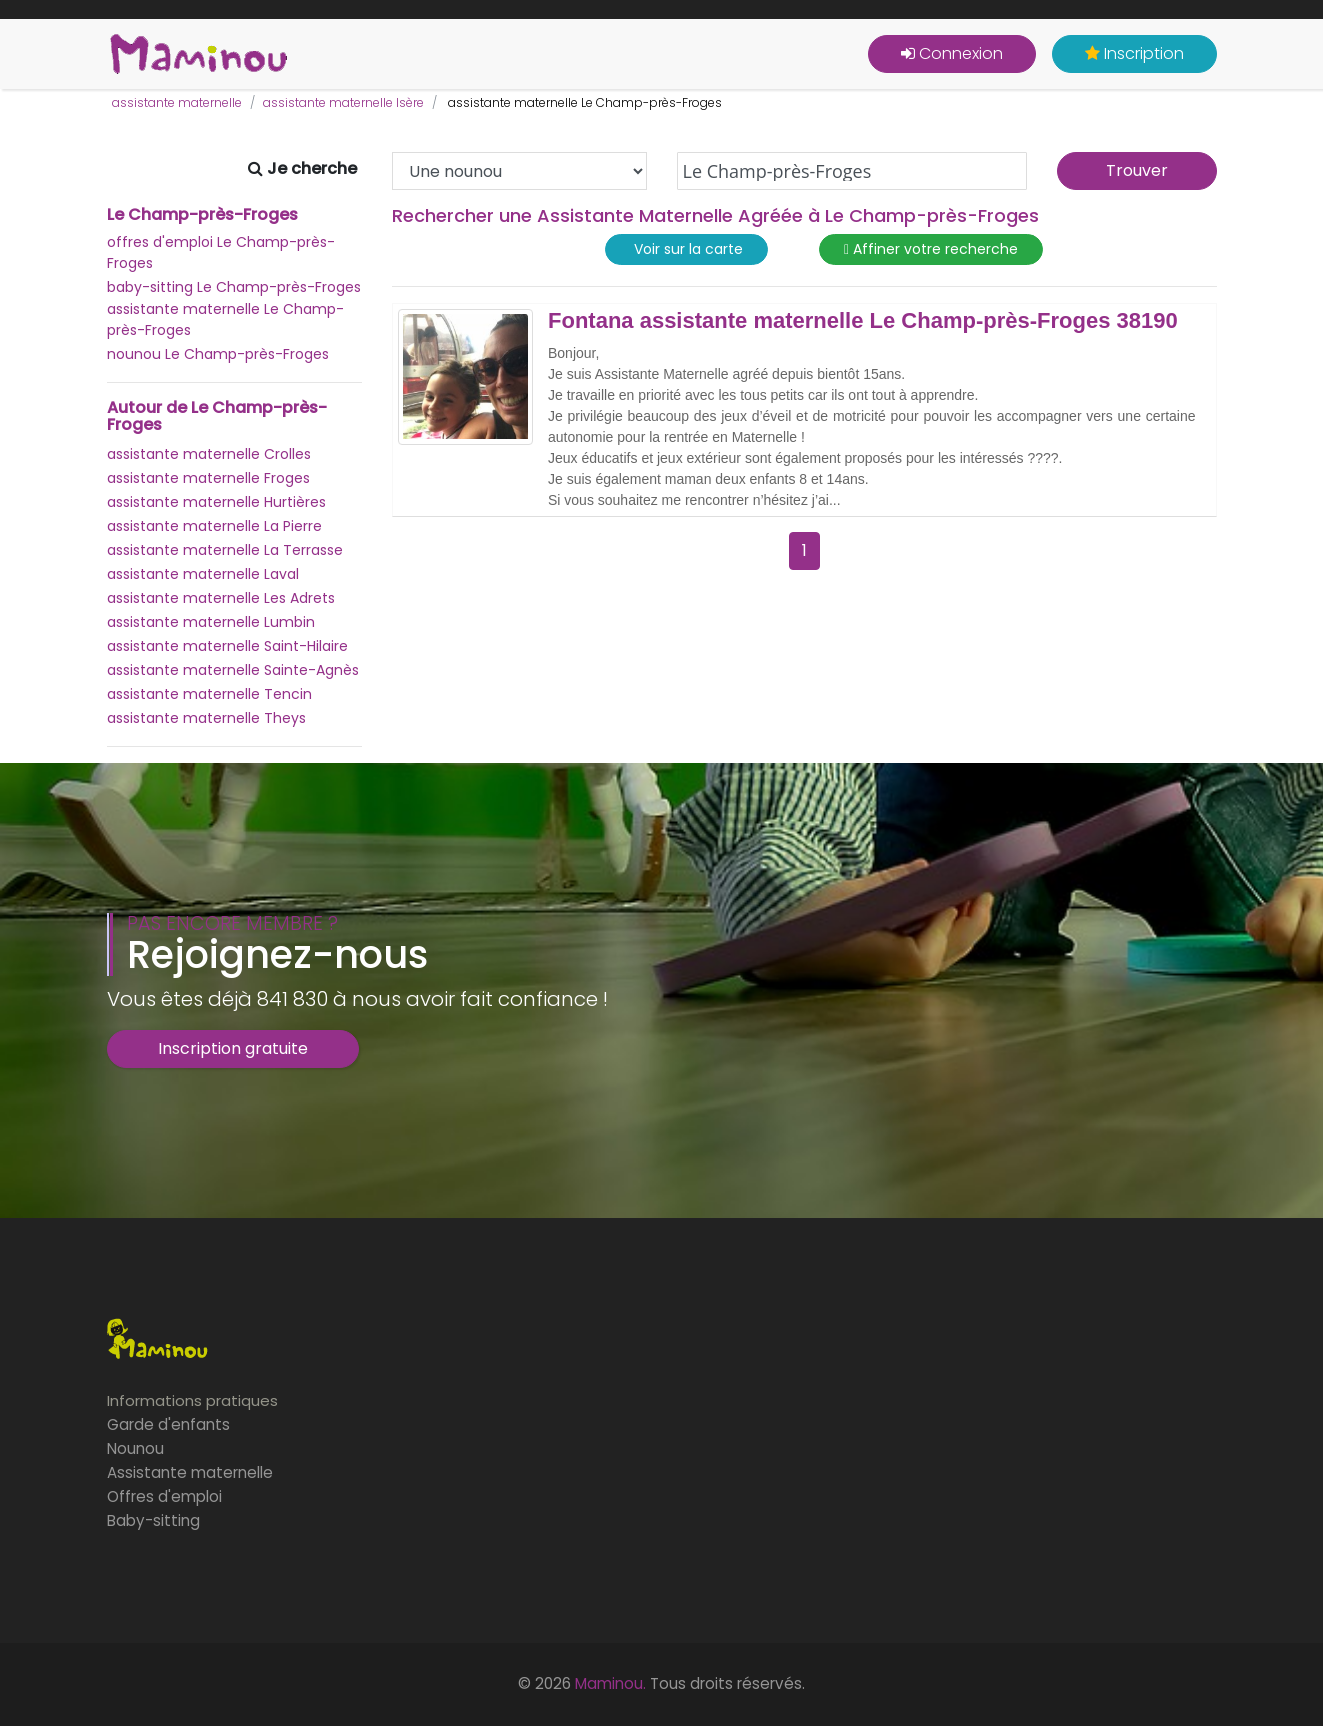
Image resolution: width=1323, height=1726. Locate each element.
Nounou (135, 1448)
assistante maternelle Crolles (209, 454)
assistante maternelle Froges (208, 478)
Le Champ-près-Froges (202, 215)
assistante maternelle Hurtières (216, 502)
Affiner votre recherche (931, 249)
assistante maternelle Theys (206, 718)
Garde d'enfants (168, 1424)
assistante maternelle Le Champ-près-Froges (225, 319)
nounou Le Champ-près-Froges (218, 354)
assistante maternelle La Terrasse (225, 550)
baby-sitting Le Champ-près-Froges (234, 287)
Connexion (952, 53)
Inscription (1134, 53)
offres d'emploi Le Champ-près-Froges (221, 252)
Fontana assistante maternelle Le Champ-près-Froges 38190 (863, 321)
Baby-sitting (153, 1520)
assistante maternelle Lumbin (211, 622)
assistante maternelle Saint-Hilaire (227, 646)
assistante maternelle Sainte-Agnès (233, 670)
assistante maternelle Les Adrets (221, 598)
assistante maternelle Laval (203, 574)
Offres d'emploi (164, 1496)
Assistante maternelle (190, 1472)
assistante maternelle (177, 102)
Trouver (1137, 170)
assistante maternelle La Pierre (214, 526)
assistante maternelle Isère (343, 102)
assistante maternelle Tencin (209, 694)
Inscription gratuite (233, 1048)
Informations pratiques (192, 1400)
